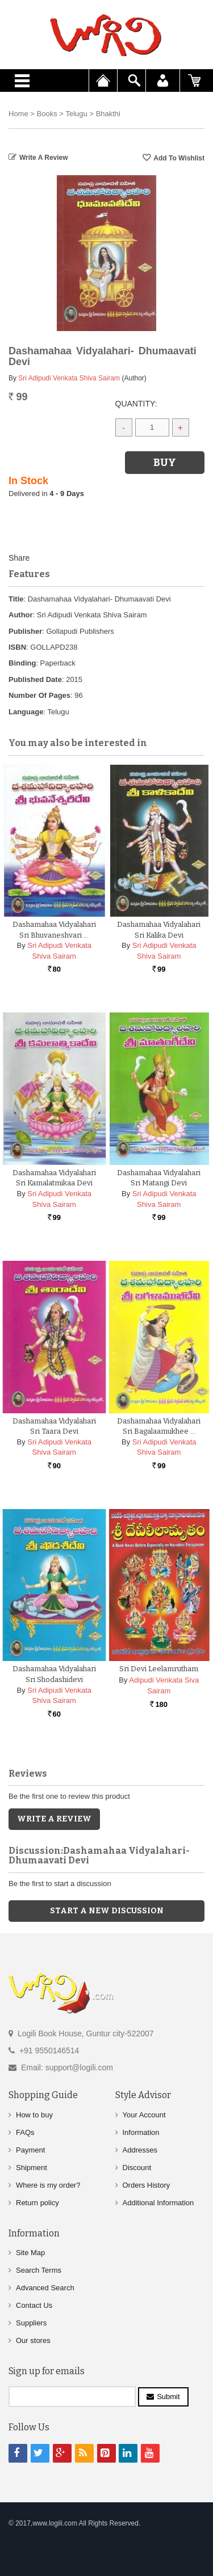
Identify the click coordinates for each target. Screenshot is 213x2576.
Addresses (140, 2149)
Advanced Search (45, 2287)
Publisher (25, 631)
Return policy (37, 2202)
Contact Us (34, 2304)
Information (141, 2132)
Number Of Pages (39, 695)
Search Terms (38, 2269)
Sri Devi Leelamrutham (158, 1668)
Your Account (144, 2114)
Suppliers (31, 2322)
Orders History (146, 2184)
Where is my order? (48, 2184)
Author (21, 615)
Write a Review (43, 158)
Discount (137, 2167)
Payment (30, 2149)
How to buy (34, 2114)
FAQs (25, 2132)
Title (16, 599)
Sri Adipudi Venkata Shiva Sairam (69, 378)
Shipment (31, 2167)
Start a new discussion (107, 1910)
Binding (22, 663)
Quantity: (136, 403)
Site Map (30, 2252)
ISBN (17, 647)
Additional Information (158, 2202)
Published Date (35, 679)
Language (26, 711)
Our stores (33, 2340)
